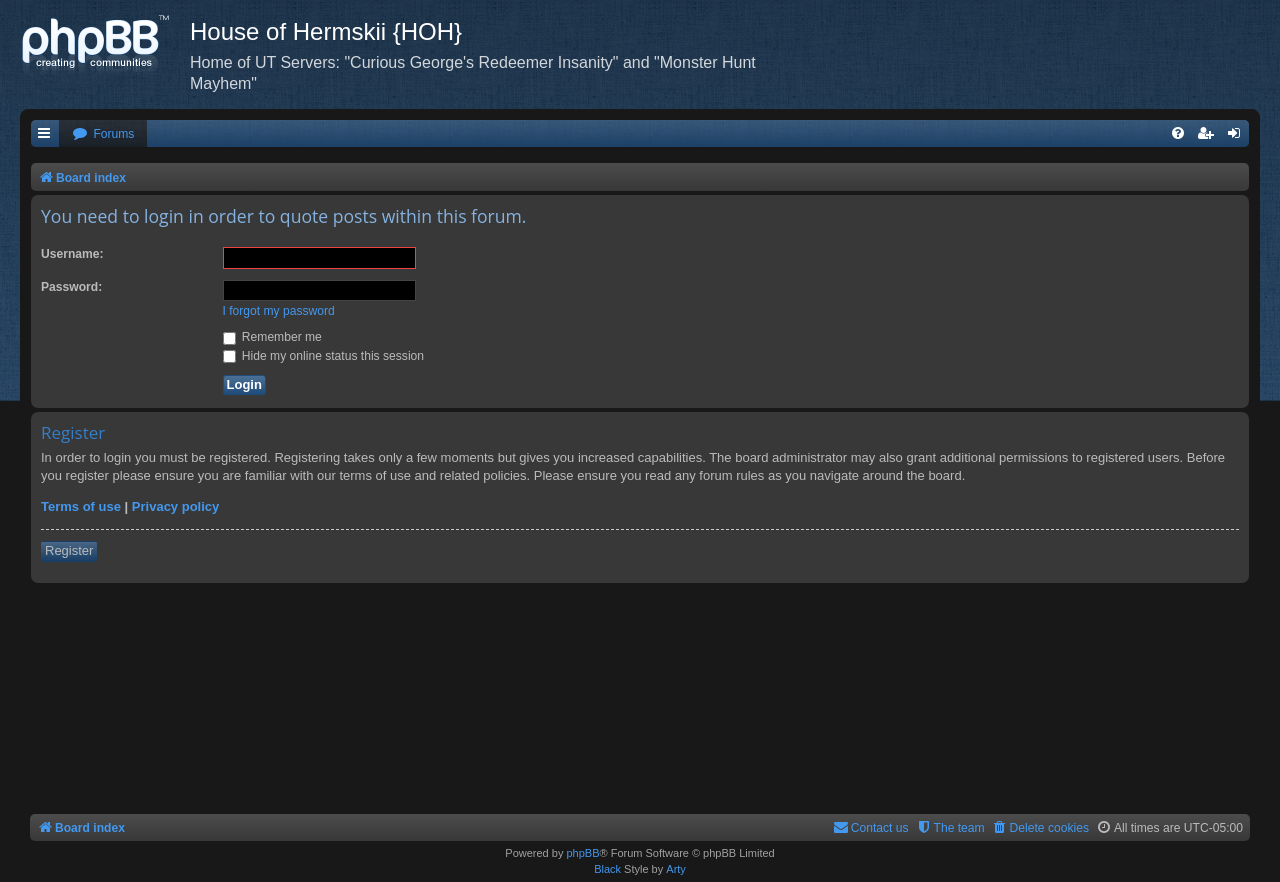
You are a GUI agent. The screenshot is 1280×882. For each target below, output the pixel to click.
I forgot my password (279, 311)
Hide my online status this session (324, 356)
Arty (676, 869)
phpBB (582, 853)
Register (69, 550)
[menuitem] (103, 134)
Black (607, 869)
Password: (71, 287)
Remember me (272, 337)
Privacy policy (175, 506)
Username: (72, 254)
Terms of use (81, 506)
